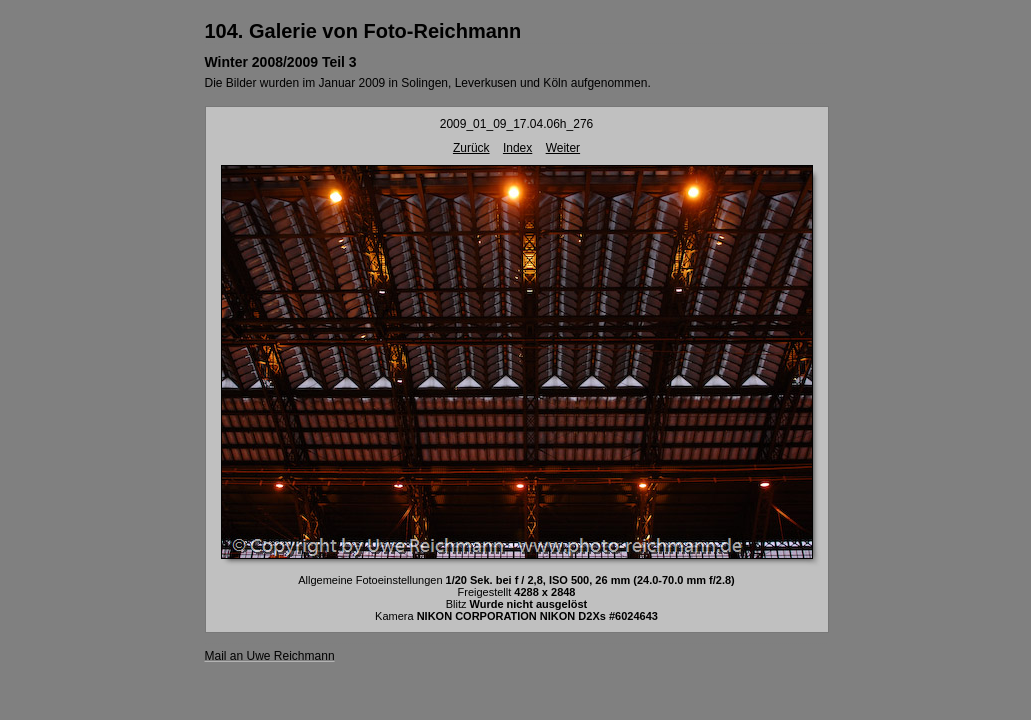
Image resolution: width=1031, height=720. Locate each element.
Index (517, 148)
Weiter (563, 148)
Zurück (471, 148)
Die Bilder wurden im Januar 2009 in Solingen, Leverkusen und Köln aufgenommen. (428, 83)
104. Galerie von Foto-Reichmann (363, 31)
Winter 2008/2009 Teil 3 (281, 62)
